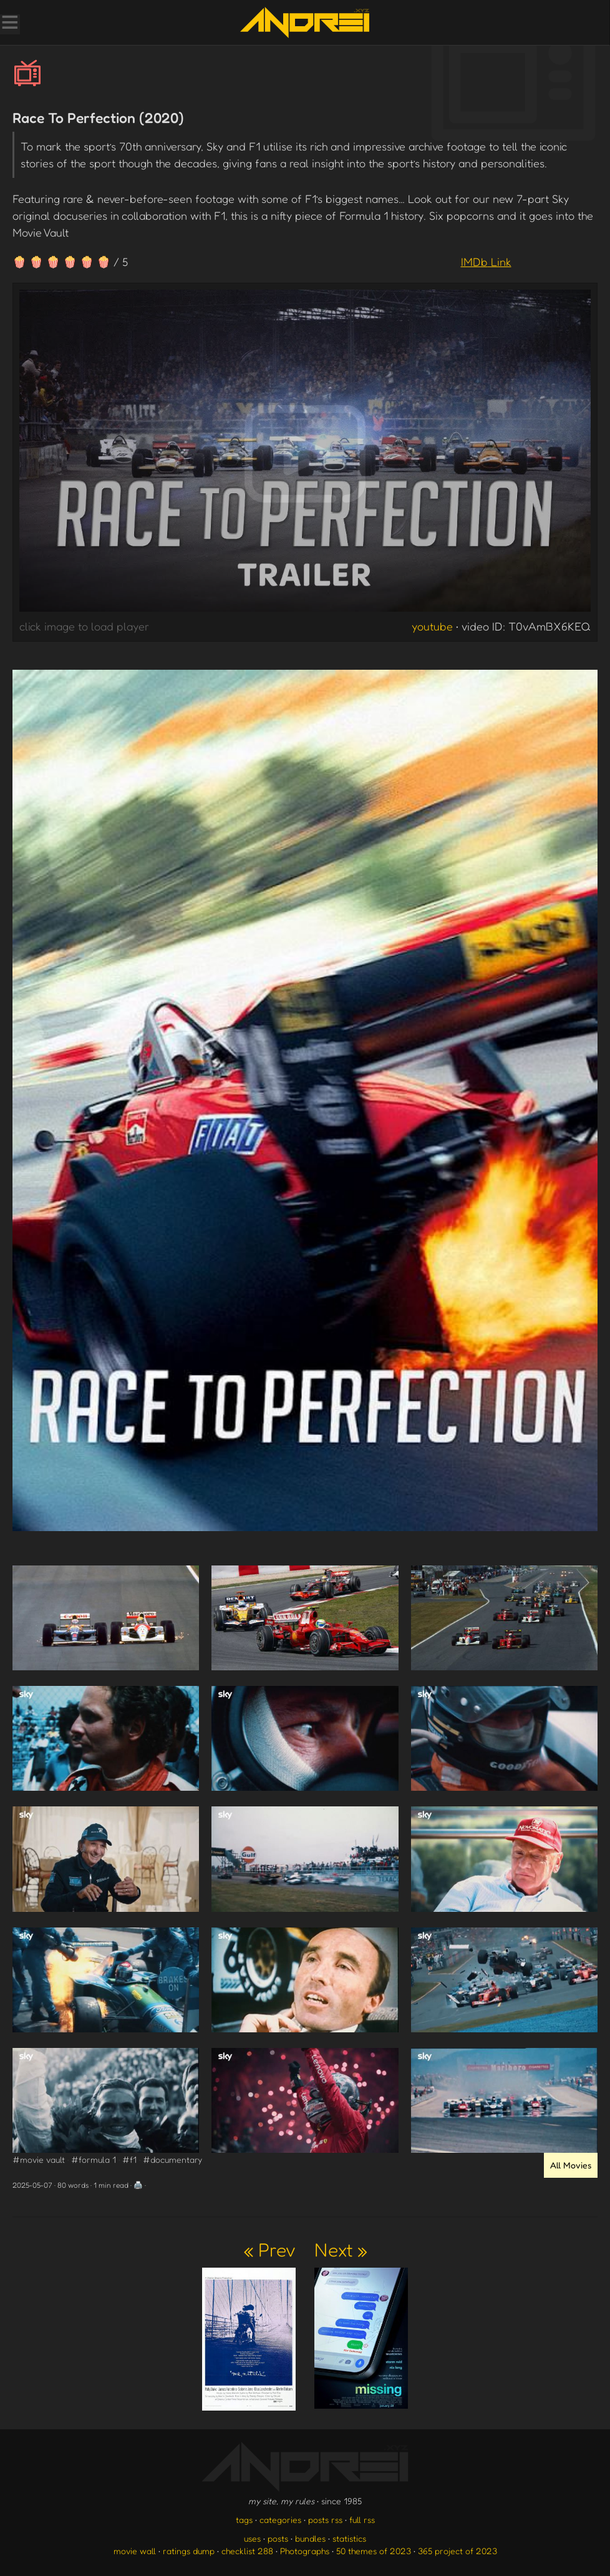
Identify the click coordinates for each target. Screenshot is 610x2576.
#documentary (172, 2159)
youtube (432, 626)
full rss (362, 2519)
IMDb (486, 261)
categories (280, 2519)
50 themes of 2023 (373, 2550)
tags (244, 2519)
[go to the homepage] (304, 22)
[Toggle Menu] (9, 23)
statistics (349, 2538)
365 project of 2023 (457, 2550)
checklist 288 (247, 2550)
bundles (310, 2538)
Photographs (304, 2550)
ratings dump (189, 2550)
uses (252, 2538)
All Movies (570, 2165)
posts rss (325, 2519)
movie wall (135, 2550)
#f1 (129, 2159)
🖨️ (138, 2185)
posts (278, 2538)
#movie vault (38, 2159)
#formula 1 (93, 2159)
